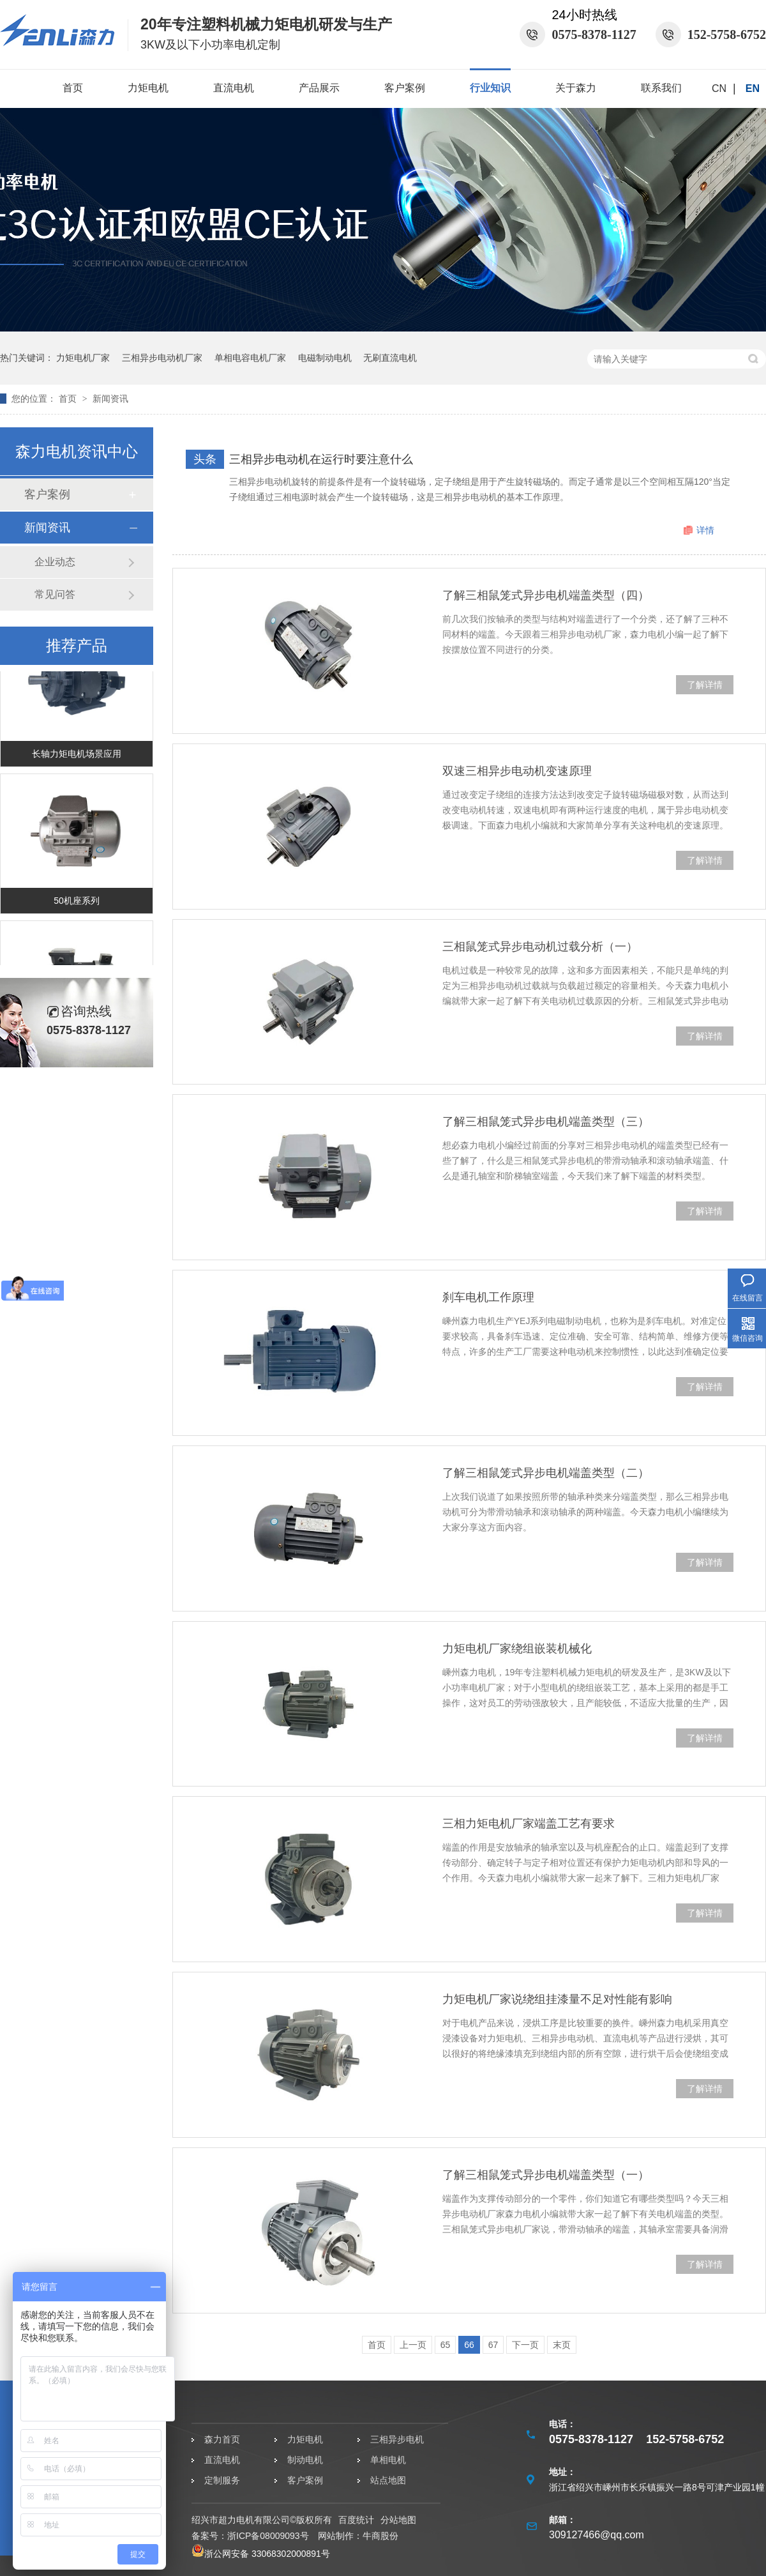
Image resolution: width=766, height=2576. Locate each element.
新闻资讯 (110, 398)
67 (493, 2345)
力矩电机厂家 (83, 358)
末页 (562, 2345)
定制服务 (222, 2480)
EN (753, 88)
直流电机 (233, 87)
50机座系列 (77, 904)
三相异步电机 (397, 2439)
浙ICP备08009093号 (268, 2536)
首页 (73, 87)
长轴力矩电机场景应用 (76, 757)
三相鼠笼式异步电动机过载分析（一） (540, 946)
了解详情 (705, 685)
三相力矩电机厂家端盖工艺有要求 (528, 1823)
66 (469, 2345)
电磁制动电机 (325, 358)
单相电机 (388, 2460)
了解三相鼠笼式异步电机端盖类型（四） (545, 595)
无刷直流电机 (390, 358)
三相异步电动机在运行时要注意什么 (321, 459)
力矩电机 (148, 87)
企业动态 (54, 561)
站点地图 (388, 2480)
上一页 (413, 2345)
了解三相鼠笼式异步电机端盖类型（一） (545, 2174)
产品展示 (319, 87)
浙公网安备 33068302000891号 (261, 2554)
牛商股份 (380, 2536)
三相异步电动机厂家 (162, 358)
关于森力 (575, 87)
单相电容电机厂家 (250, 358)
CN (719, 88)
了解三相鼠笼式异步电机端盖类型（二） (545, 1473)
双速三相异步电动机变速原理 (517, 771)
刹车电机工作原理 (488, 1297)
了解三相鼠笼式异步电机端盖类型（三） (545, 1121)
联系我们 (661, 87)
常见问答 (54, 594)
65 (445, 2345)
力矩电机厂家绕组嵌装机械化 (517, 1648)
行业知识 (490, 87)
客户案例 (404, 87)
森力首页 (222, 2439)
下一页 (525, 2345)
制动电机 (305, 2460)
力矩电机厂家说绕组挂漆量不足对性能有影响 (557, 1999)
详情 (705, 530)
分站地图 (398, 2520)
